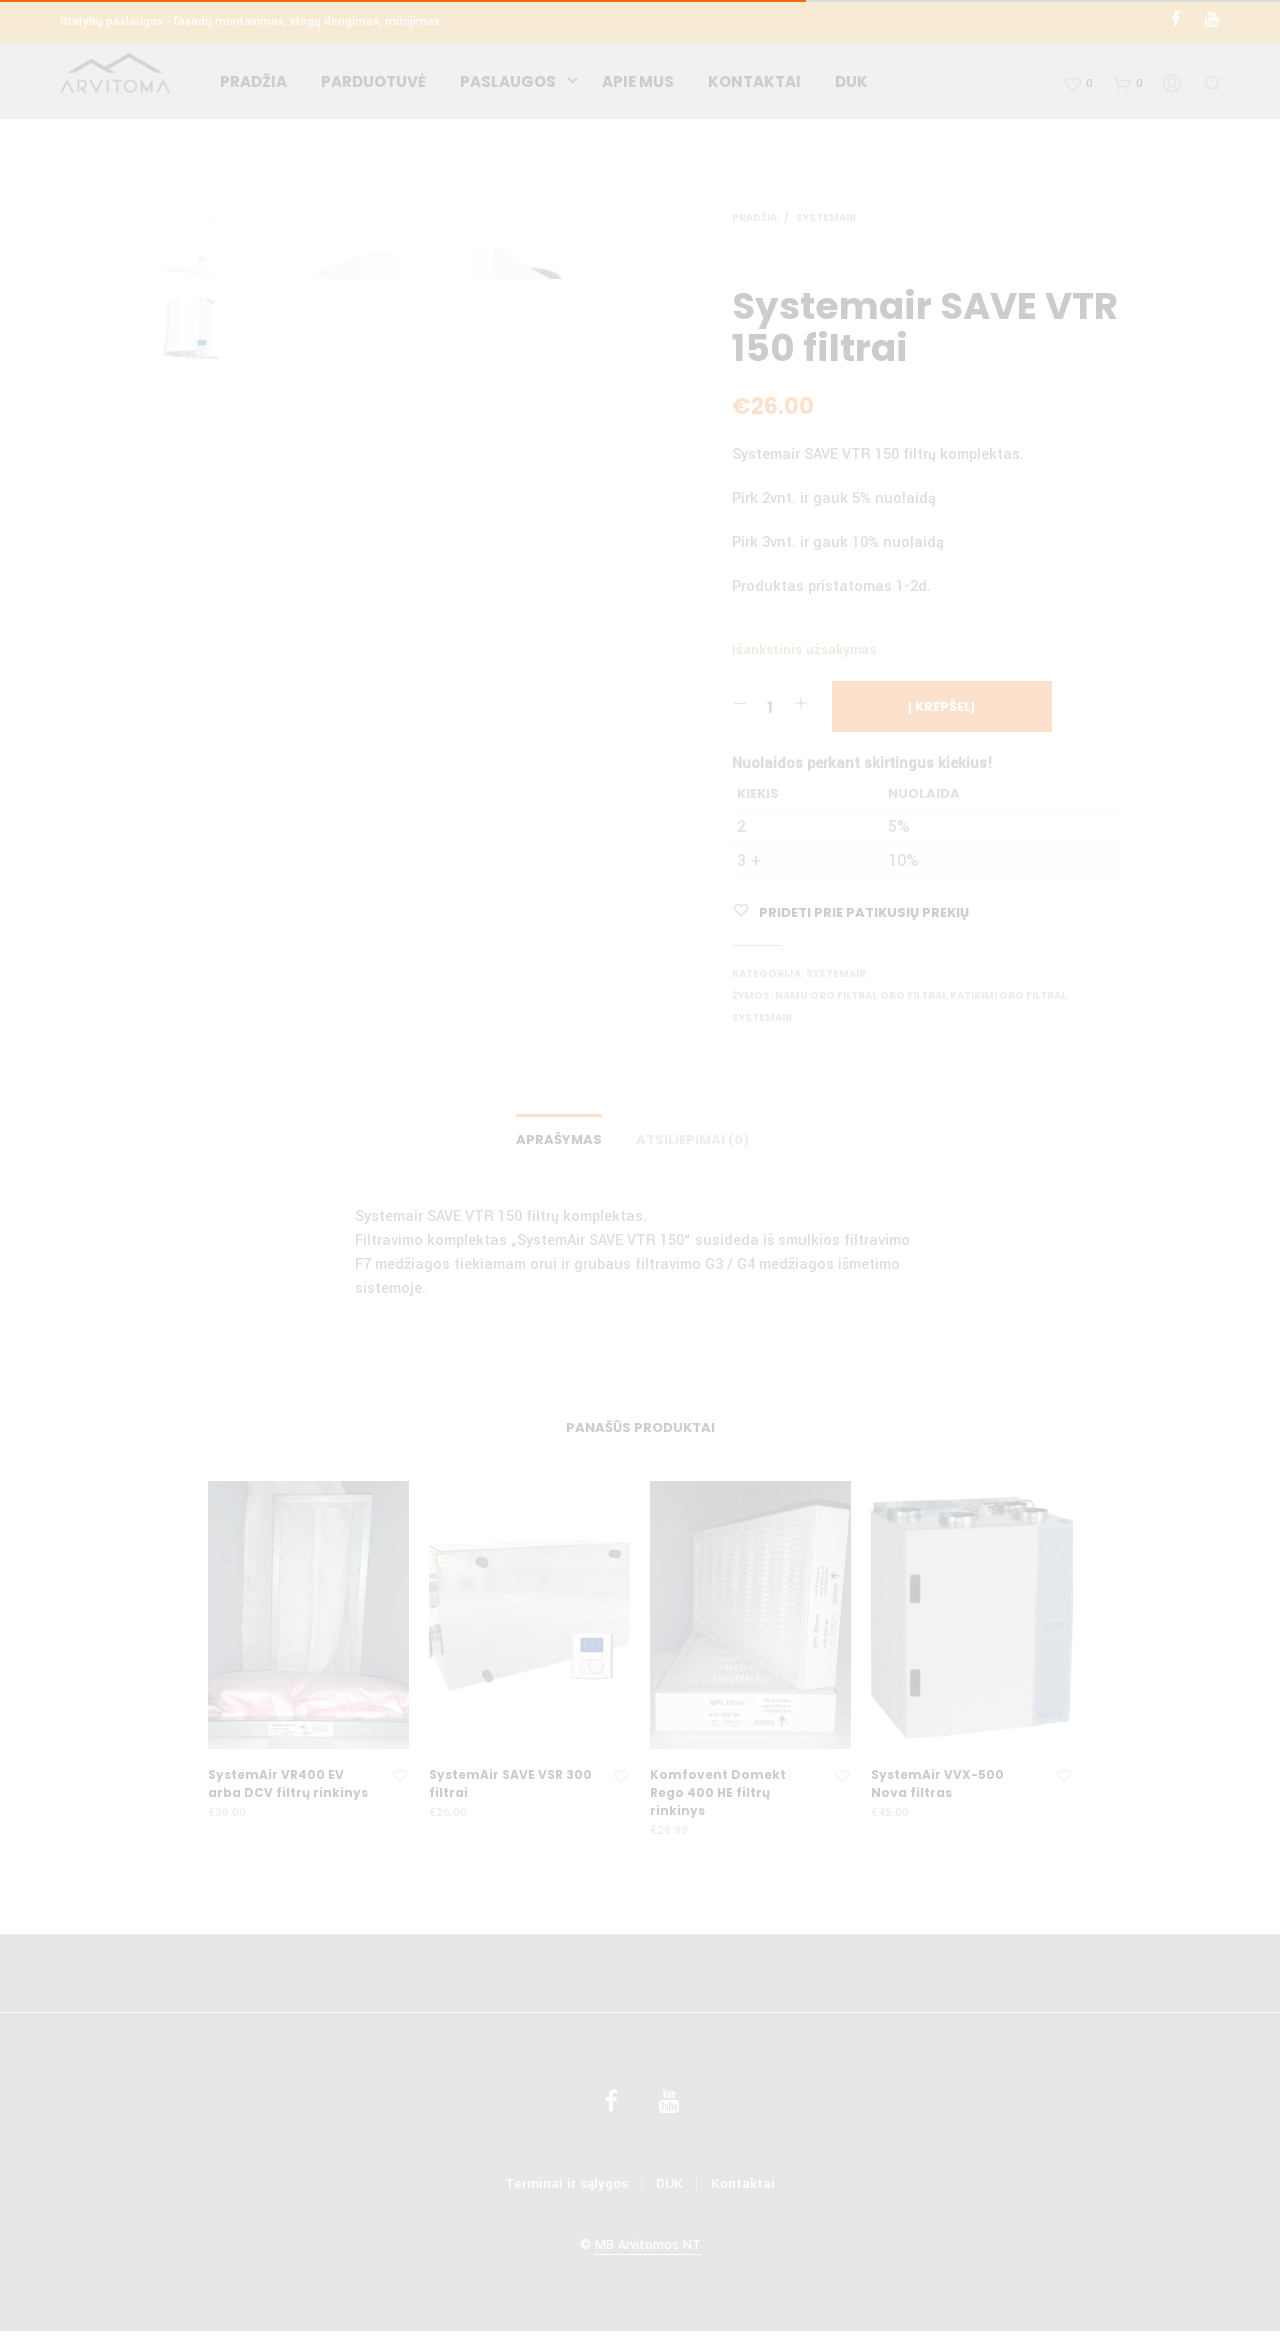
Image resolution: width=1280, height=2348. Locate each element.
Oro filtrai (912, 995)
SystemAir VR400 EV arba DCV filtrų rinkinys (288, 1788)
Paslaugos (508, 85)
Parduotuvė (373, 85)
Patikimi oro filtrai (1007, 995)
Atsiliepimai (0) (692, 1144)
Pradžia (253, 85)
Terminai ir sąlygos (566, 2188)
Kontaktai (754, 85)
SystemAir (826, 217)
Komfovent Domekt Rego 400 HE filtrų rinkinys (718, 1797)
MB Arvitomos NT (648, 2251)
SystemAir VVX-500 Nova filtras (937, 1788)
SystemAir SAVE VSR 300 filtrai (510, 1788)
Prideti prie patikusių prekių (864, 912)
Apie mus (638, 85)
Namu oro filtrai (825, 995)
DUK (851, 85)
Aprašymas (559, 1144)
